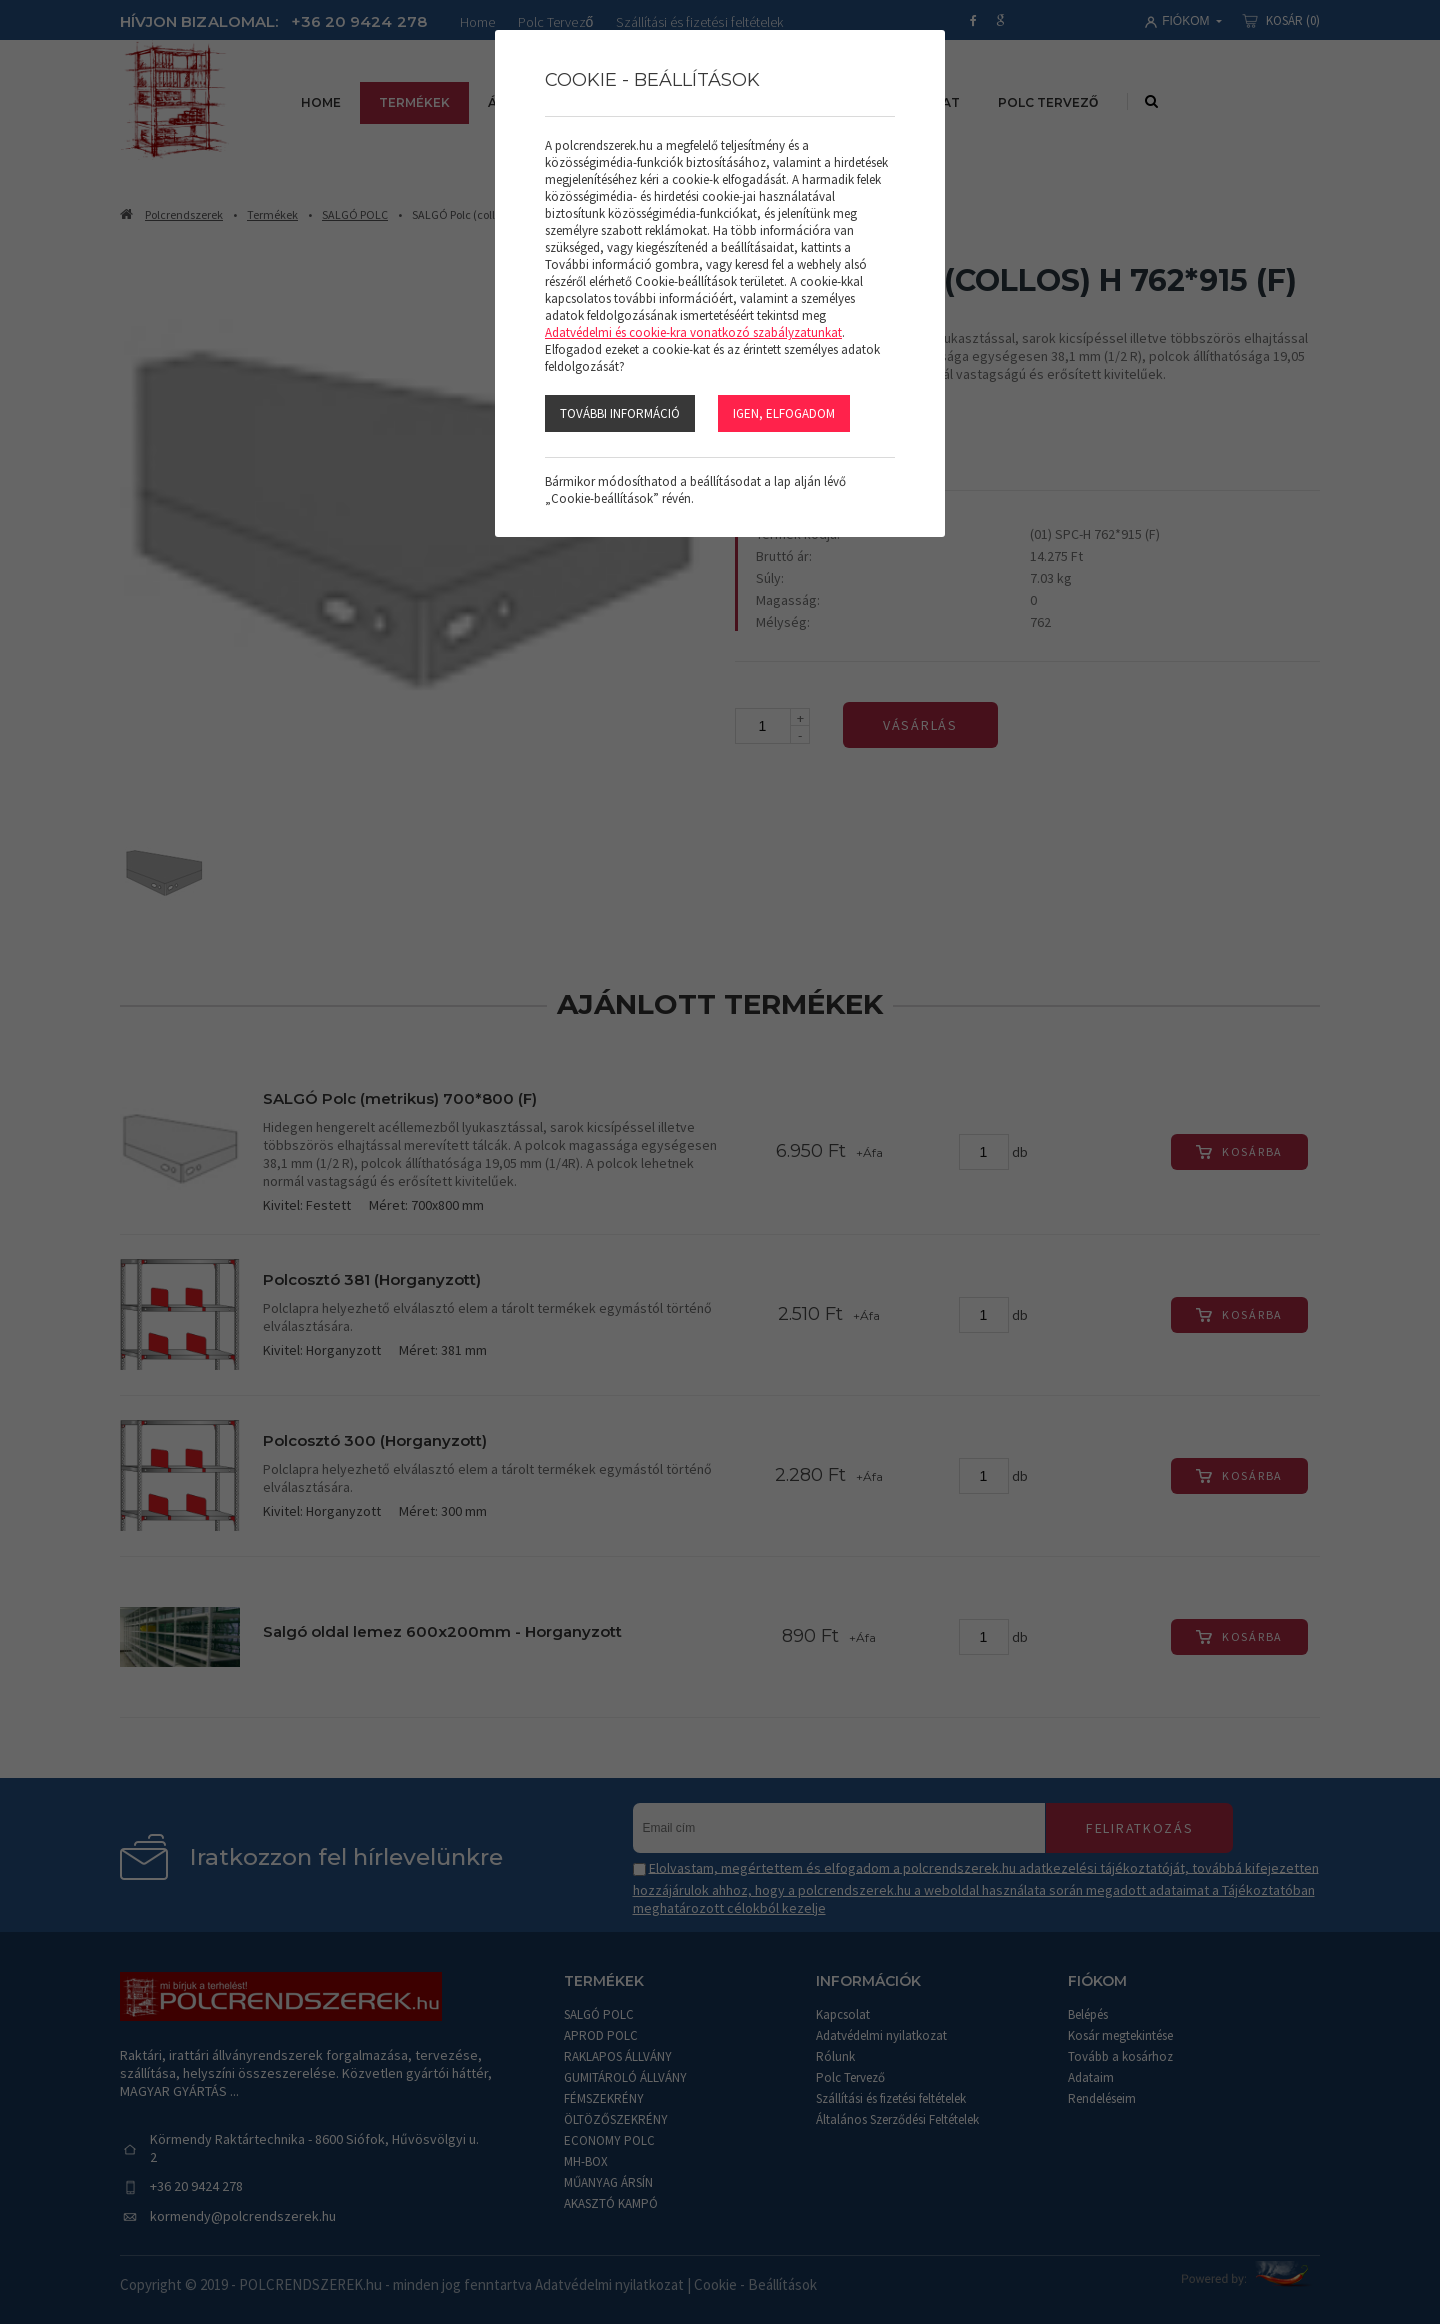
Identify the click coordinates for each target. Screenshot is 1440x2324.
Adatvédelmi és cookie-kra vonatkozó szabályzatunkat (693, 332)
